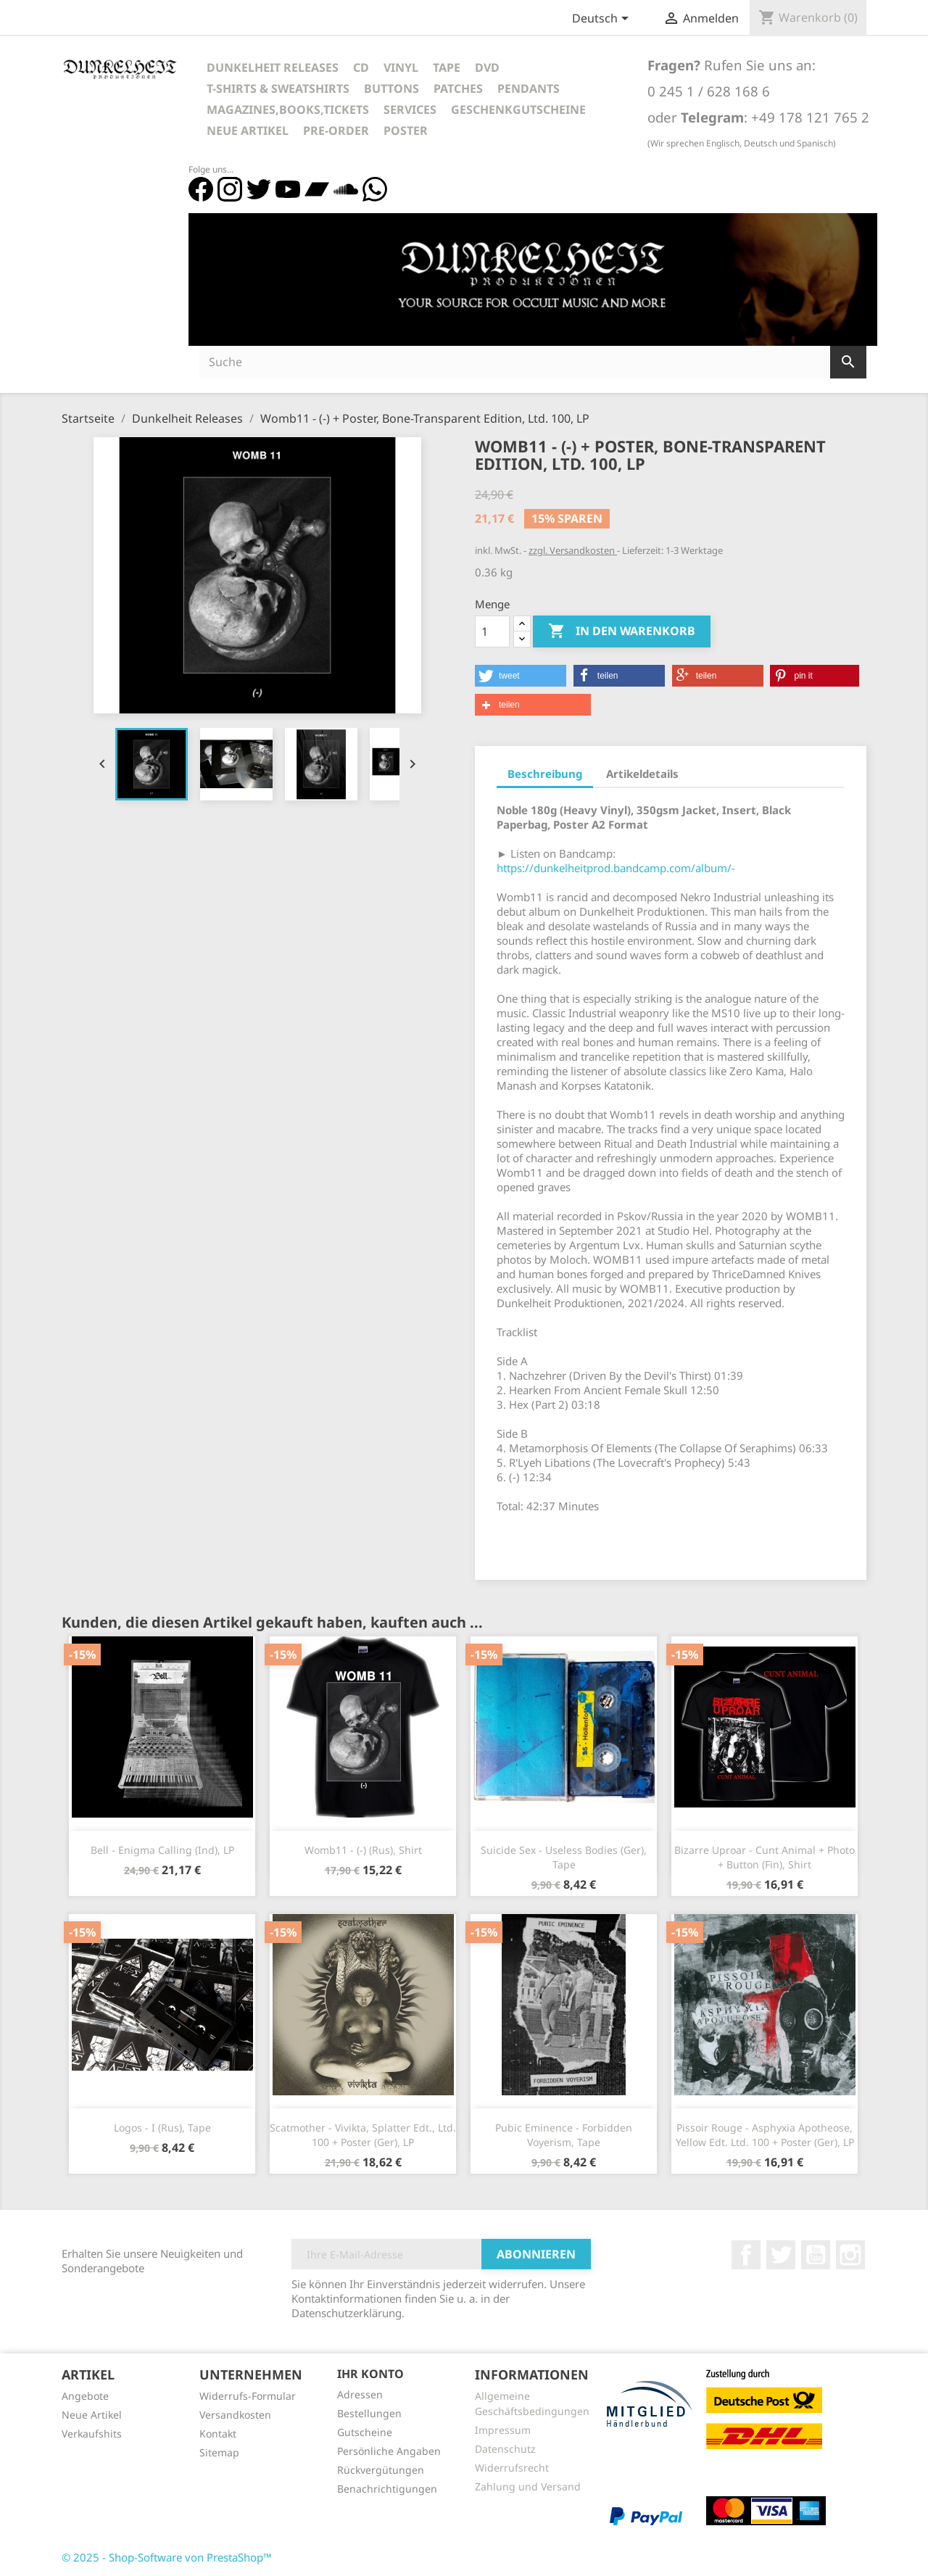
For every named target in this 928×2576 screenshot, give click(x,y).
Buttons (391, 88)
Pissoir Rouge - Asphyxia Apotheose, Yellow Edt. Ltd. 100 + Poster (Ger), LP (765, 2135)
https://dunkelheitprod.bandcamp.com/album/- (616, 868)
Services (410, 109)
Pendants (528, 88)
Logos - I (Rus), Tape (162, 2127)
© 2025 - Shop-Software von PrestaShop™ (167, 2557)
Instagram (850, 2254)
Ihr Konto (370, 2374)
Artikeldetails (642, 773)
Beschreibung (545, 773)
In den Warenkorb (621, 631)
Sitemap (219, 2452)
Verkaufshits (92, 2433)
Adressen (360, 2394)
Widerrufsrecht (512, 2467)
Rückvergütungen (380, 2470)
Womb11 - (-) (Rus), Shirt (363, 1850)
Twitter (780, 2254)
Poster (406, 130)
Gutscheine (364, 2432)
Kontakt (217, 2433)
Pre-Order (336, 130)
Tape (446, 67)
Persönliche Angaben (389, 2451)
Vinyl (401, 67)
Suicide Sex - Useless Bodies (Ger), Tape (564, 1857)
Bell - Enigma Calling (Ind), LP (162, 1850)
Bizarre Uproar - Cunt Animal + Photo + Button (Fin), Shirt (764, 1857)
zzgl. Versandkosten (573, 550)
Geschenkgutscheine (518, 109)
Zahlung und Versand (528, 2486)
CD (361, 67)
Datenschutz (505, 2449)
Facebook (746, 2254)
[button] (520, 676)
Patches (458, 88)
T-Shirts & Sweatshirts (278, 88)
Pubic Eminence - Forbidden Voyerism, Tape (563, 2135)
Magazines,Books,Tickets (288, 109)
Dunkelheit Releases (273, 67)
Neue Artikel (248, 130)
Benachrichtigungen (387, 2489)
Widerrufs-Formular (247, 2396)
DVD (487, 67)
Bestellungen (369, 2413)
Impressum (503, 2430)
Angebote (85, 2396)
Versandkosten (235, 2415)
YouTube (815, 2254)
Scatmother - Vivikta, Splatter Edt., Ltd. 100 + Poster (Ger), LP (363, 2135)
